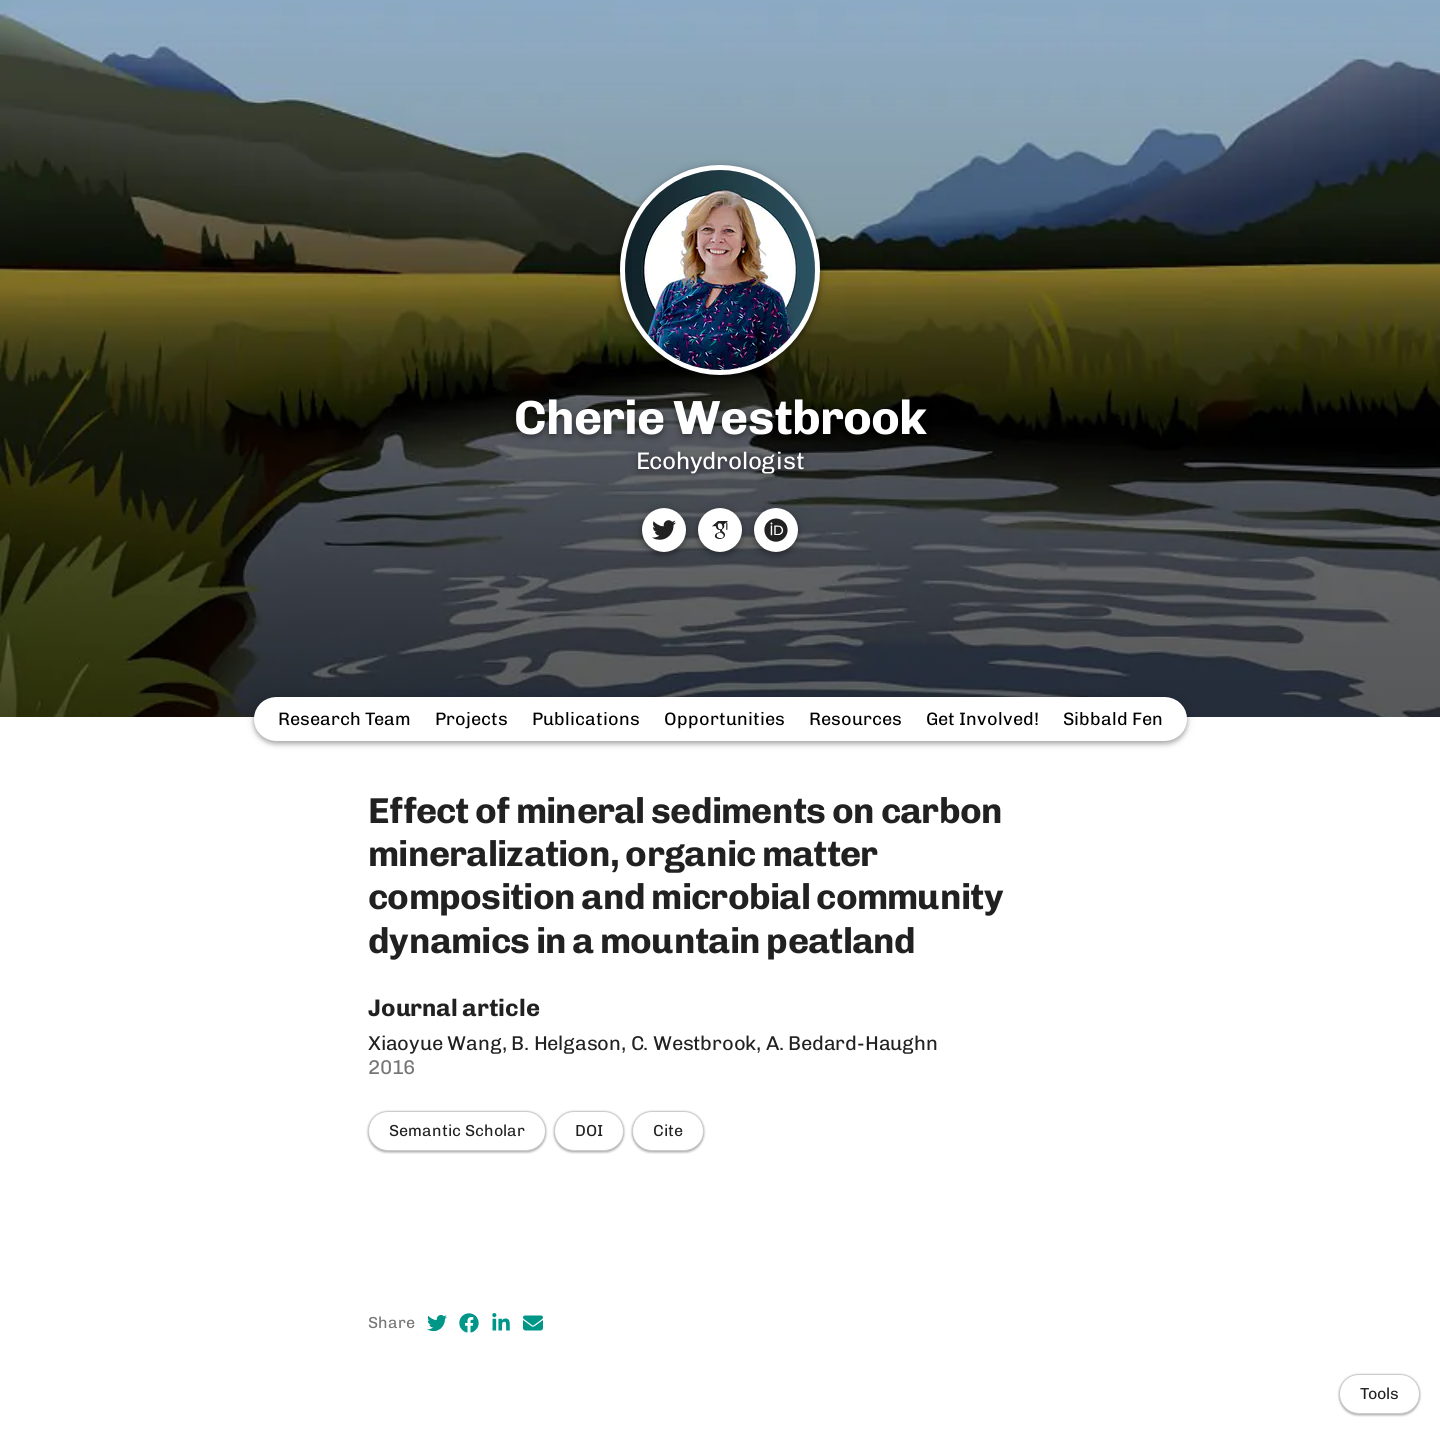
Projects (471, 719)
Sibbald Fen (1113, 719)
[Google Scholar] (720, 530)
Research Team (344, 719)
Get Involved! (982, 719)
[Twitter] (664, 530)
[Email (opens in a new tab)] (533, 1323)
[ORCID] (776, 530)
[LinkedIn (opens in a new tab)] (501, 1323)
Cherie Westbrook (720, 417)
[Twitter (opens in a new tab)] (437, 1323)
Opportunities (724, 719)
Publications (586, 719)
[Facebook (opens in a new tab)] (469, 1323)
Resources (855, 719)
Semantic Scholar (457, 1130)
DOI (589, 1130)
